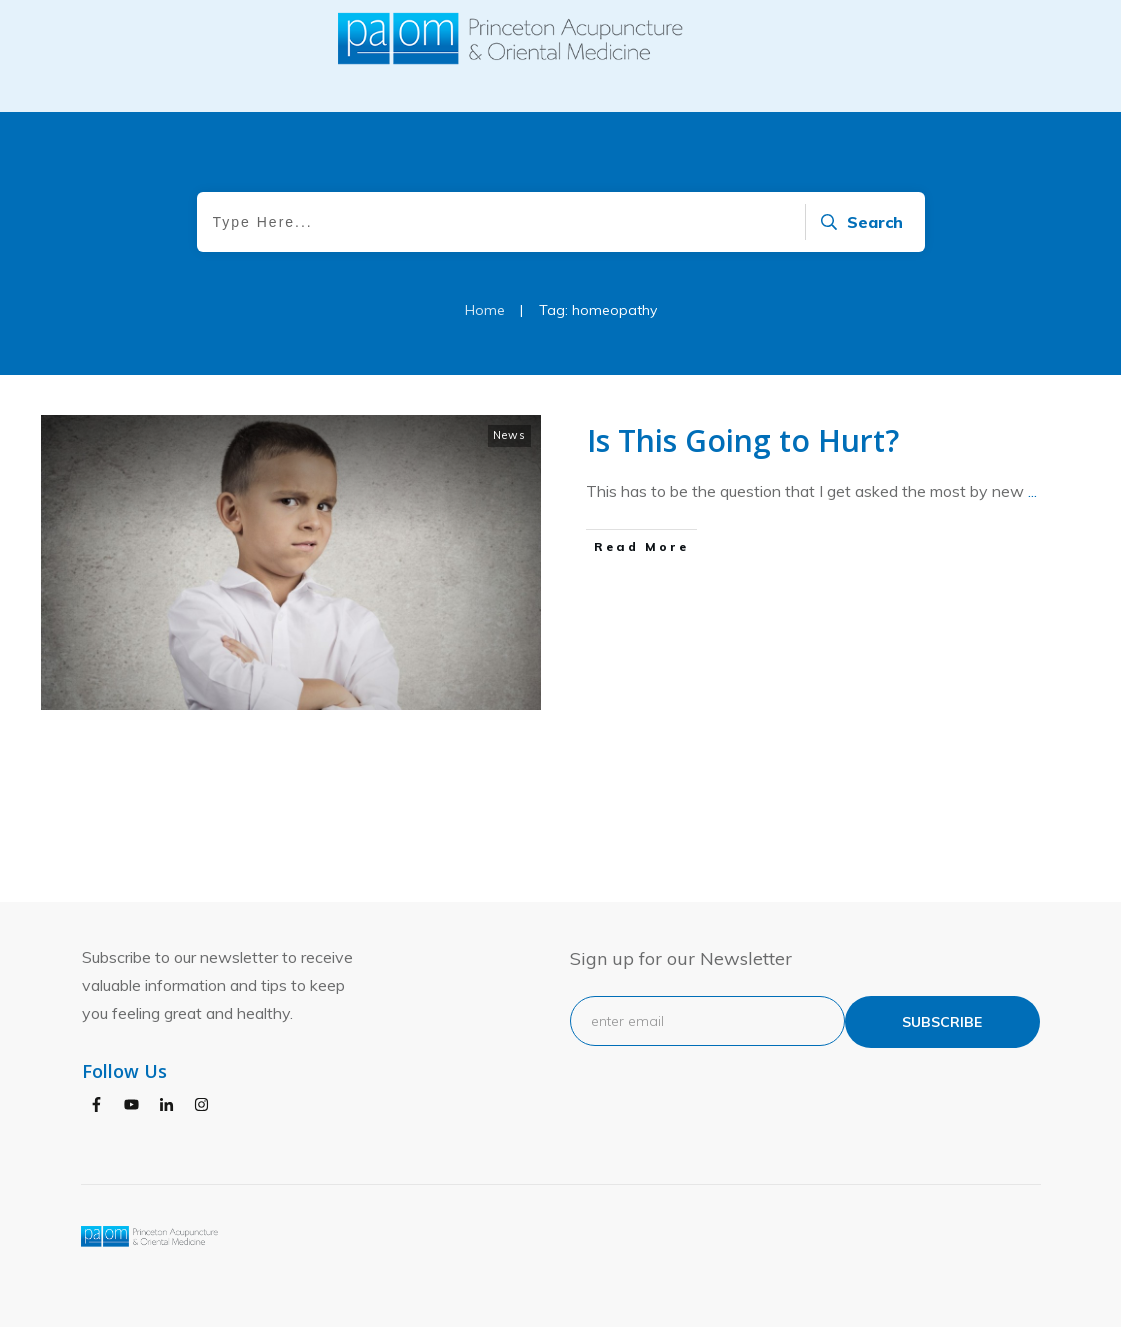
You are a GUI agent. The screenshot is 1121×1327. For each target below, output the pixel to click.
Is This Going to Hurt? (743, 488)
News (509, 483)
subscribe (942, 1022)
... (1032, 539)
